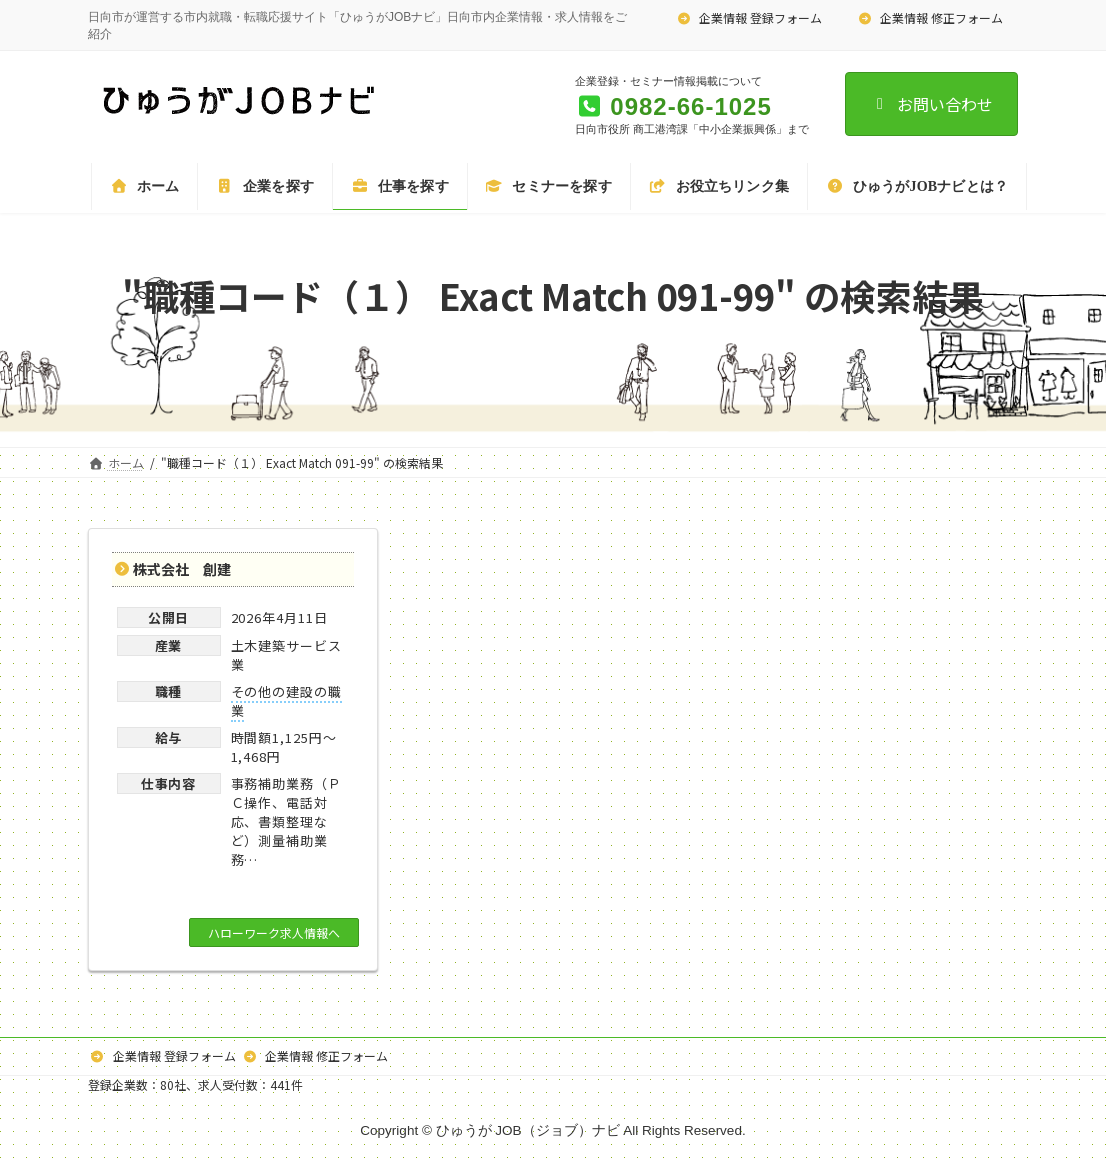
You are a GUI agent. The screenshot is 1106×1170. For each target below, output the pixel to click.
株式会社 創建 (182, 569)
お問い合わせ (931, 104)
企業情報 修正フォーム (930, 17)
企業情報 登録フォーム (750, 17)
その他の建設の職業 (286, 701)
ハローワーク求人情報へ (274, 932)
